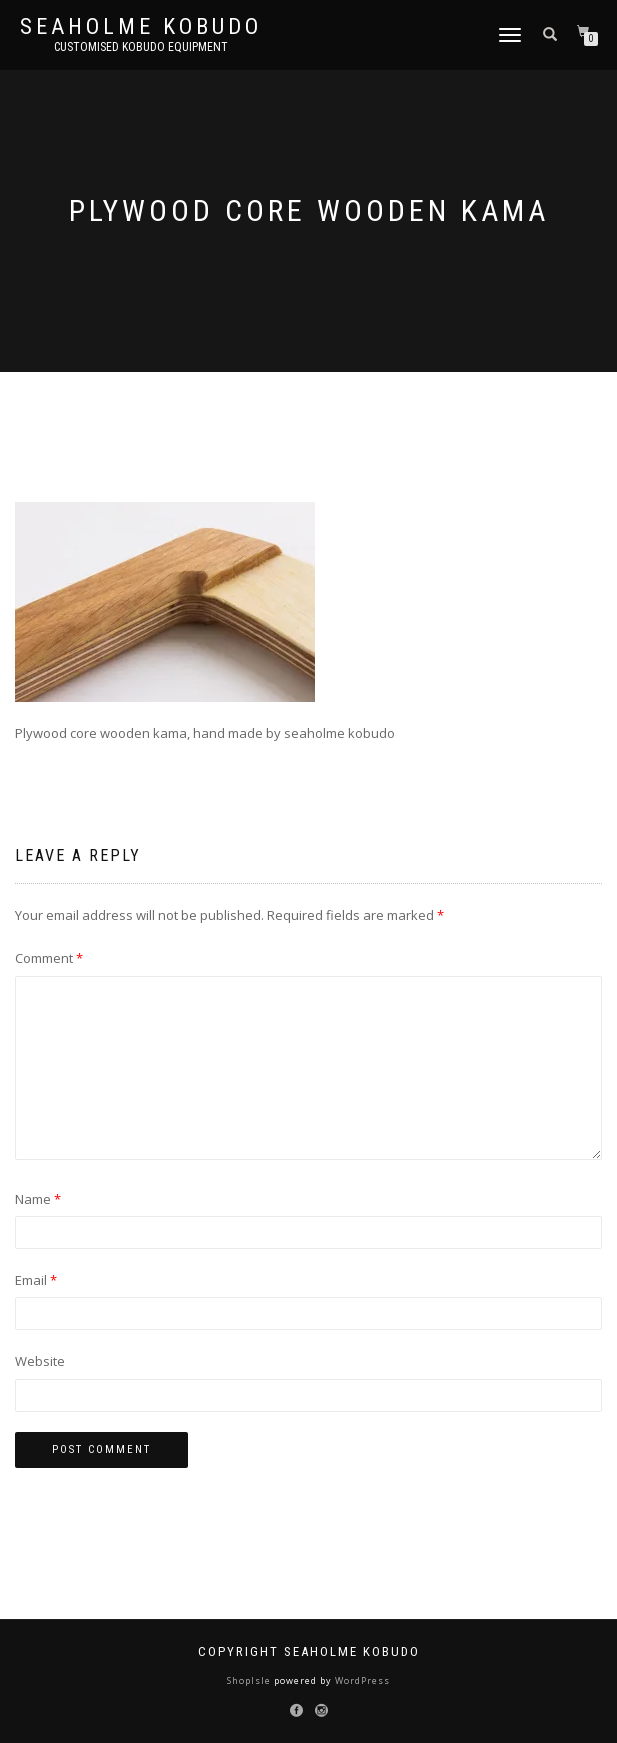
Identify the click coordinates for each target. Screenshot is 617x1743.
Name (38, 1199)
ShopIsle (250, 1680)
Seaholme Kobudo (141, 27)
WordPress (361, 1680)
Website (40, 1361)
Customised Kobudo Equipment (141, 47)
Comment (49, 958)
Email (36, 1280)
